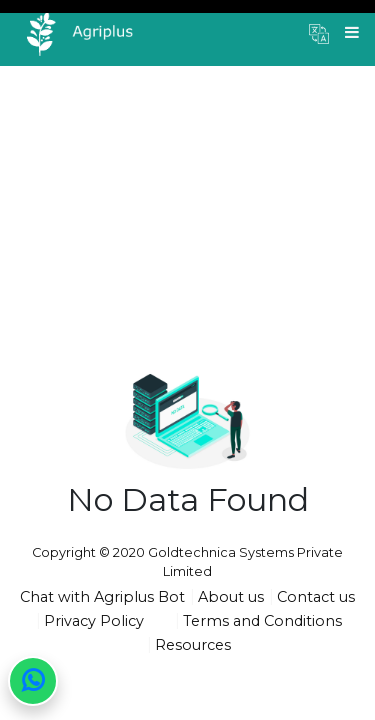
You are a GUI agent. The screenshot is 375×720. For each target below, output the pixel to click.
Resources (193, 645)
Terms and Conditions (262, 621)
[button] (319, 33)
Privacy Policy (94, 621)
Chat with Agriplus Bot (102, 597)
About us (231, 597)
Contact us (316, 597)
